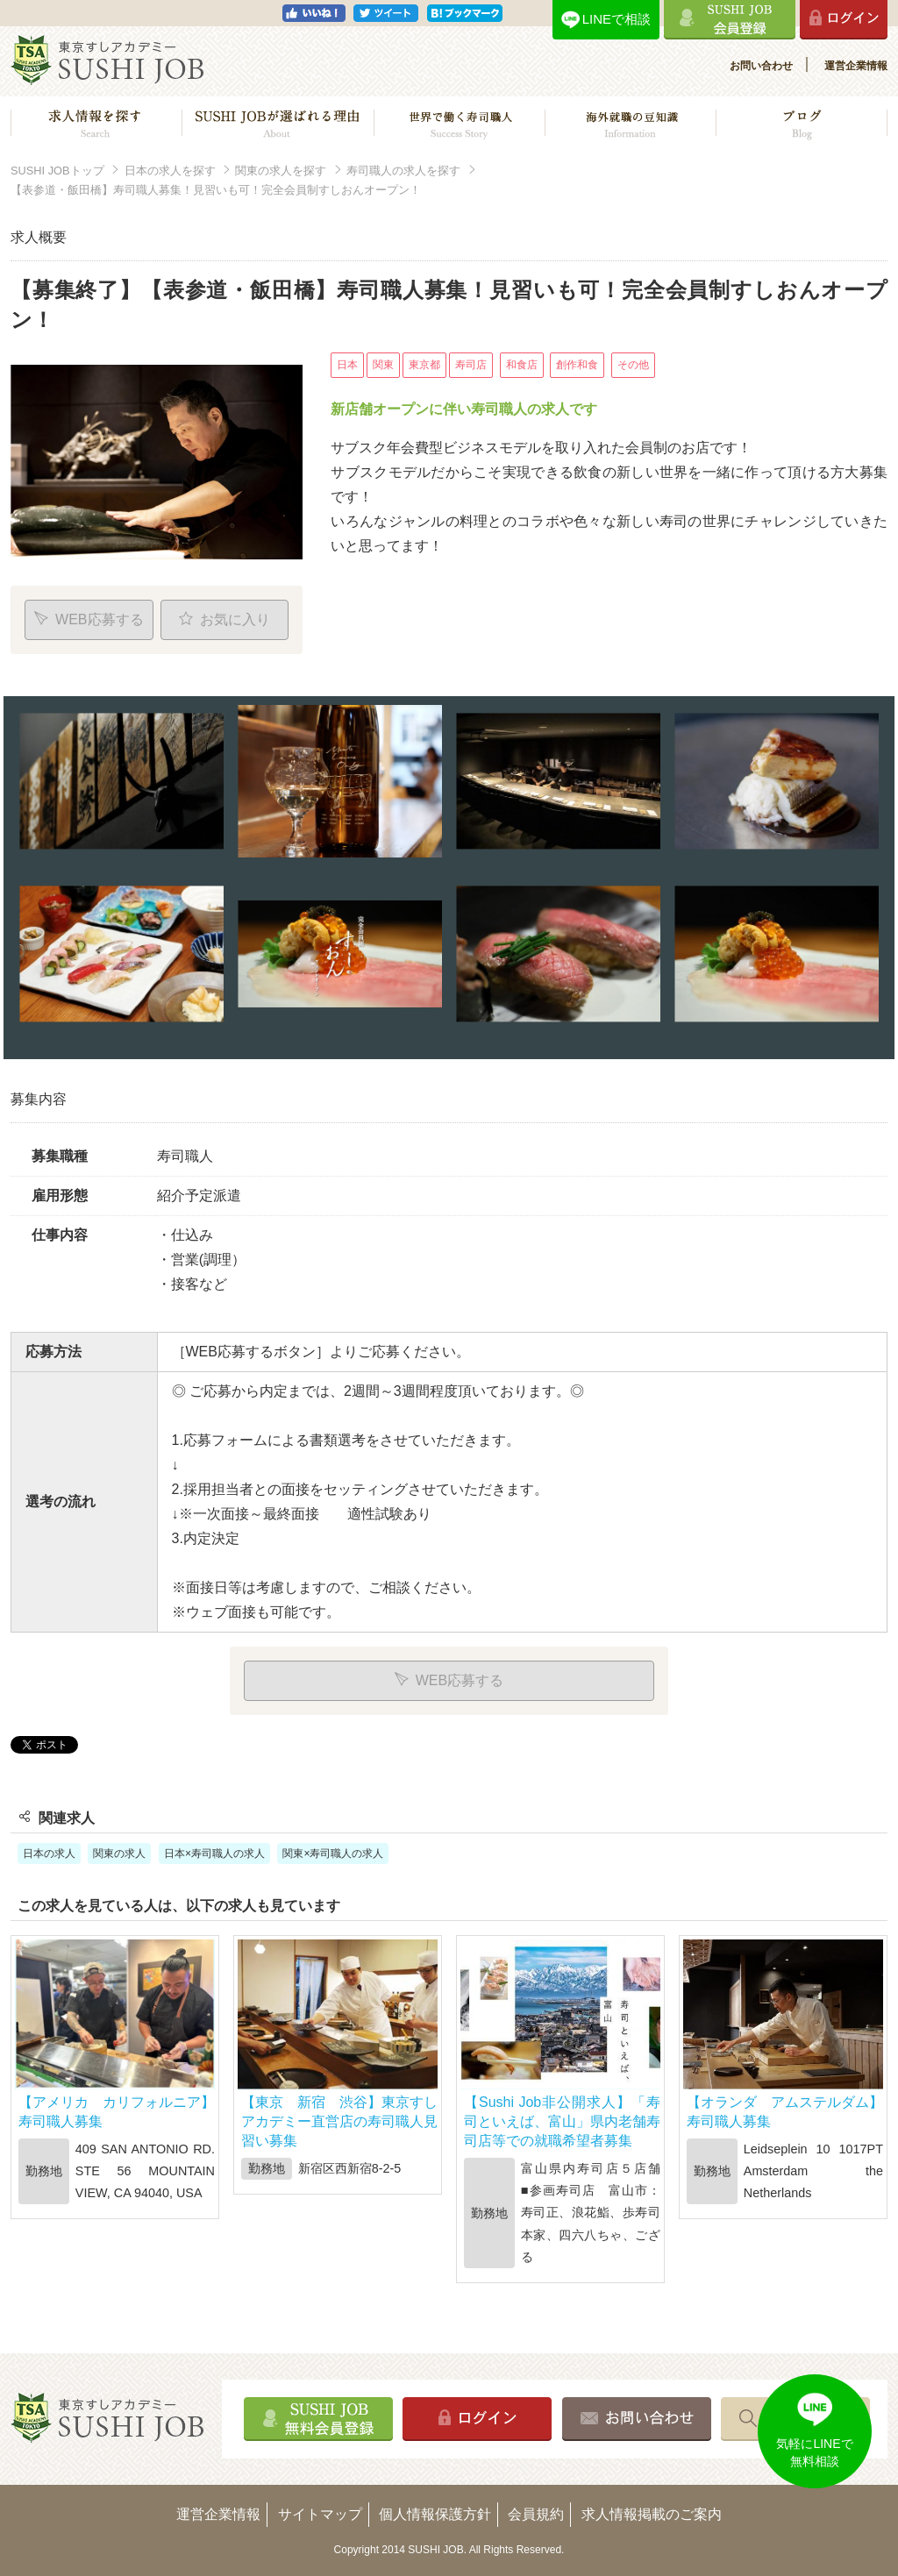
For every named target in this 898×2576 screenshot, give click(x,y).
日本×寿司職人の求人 (214, 1853)
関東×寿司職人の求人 (332, 1853)
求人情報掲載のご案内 (651, 2514)
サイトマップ (320, 2514)
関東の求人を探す (280, 170)
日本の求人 (49, 1853)
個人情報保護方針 (435, 2514)
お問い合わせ (761, 66)
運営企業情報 (855, 66)
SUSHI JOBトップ (57, 170)
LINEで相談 (616, 18)
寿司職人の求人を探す (403, 170)
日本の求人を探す (170, 170)
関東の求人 (119, 1853)
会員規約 (536, 2514)
